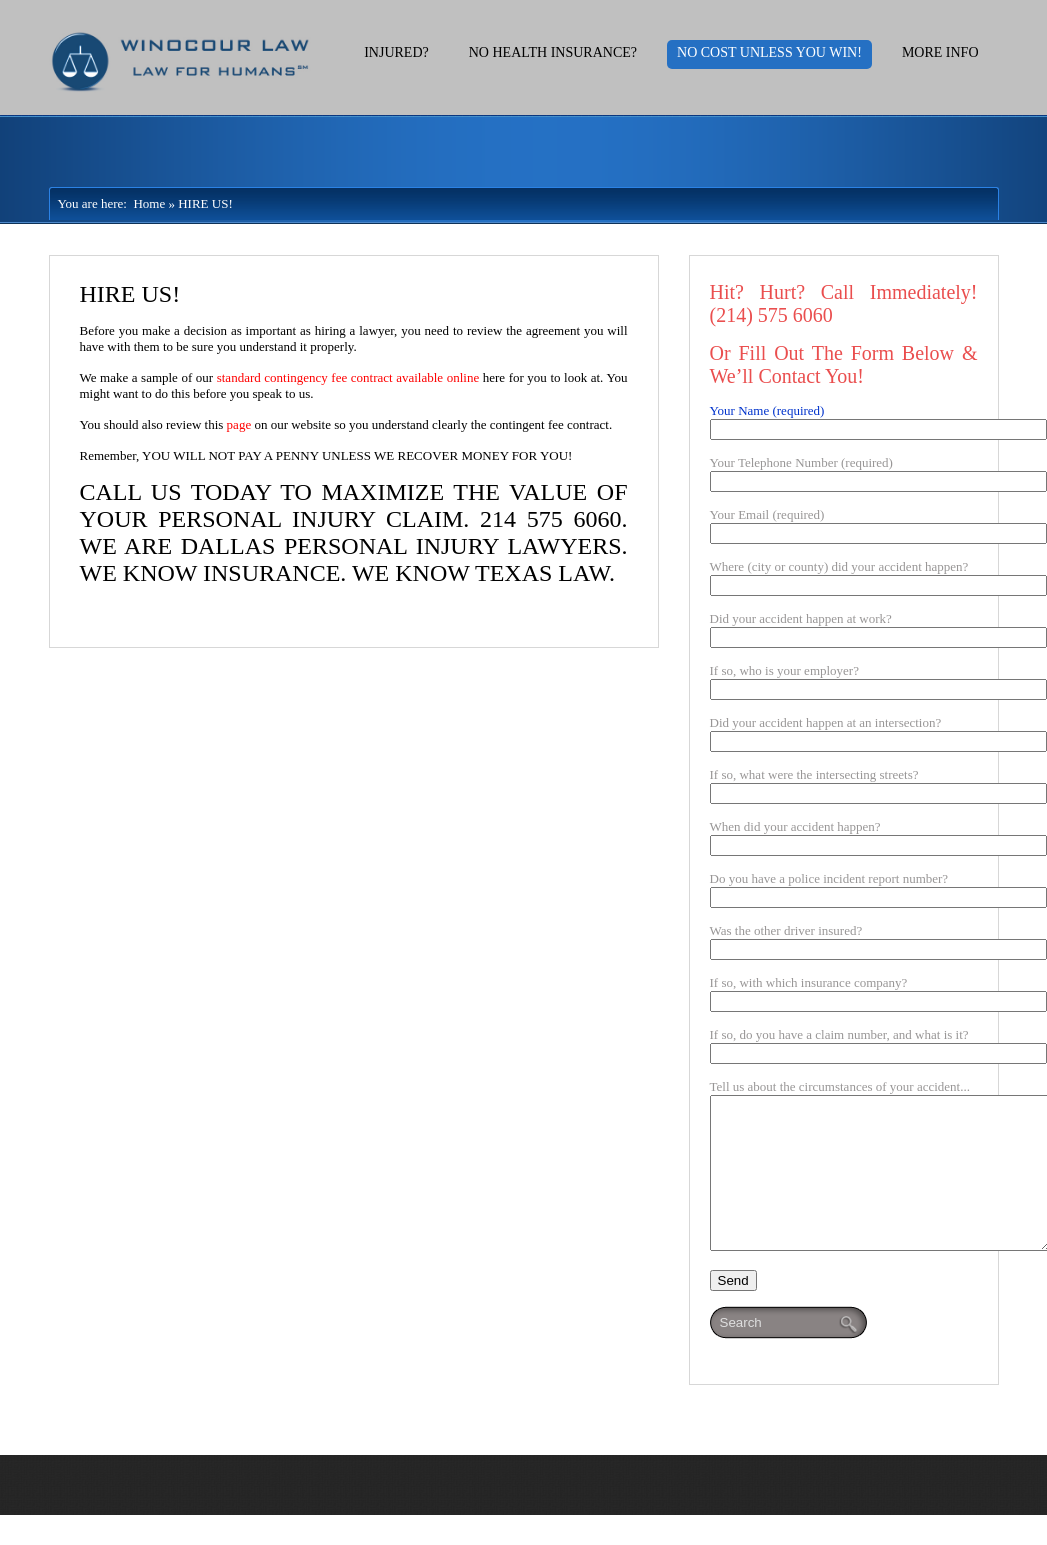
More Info (940, 52)
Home (146, 203)
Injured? (396, 52)
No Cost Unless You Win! (769, 52)
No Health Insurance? (553, 52)
